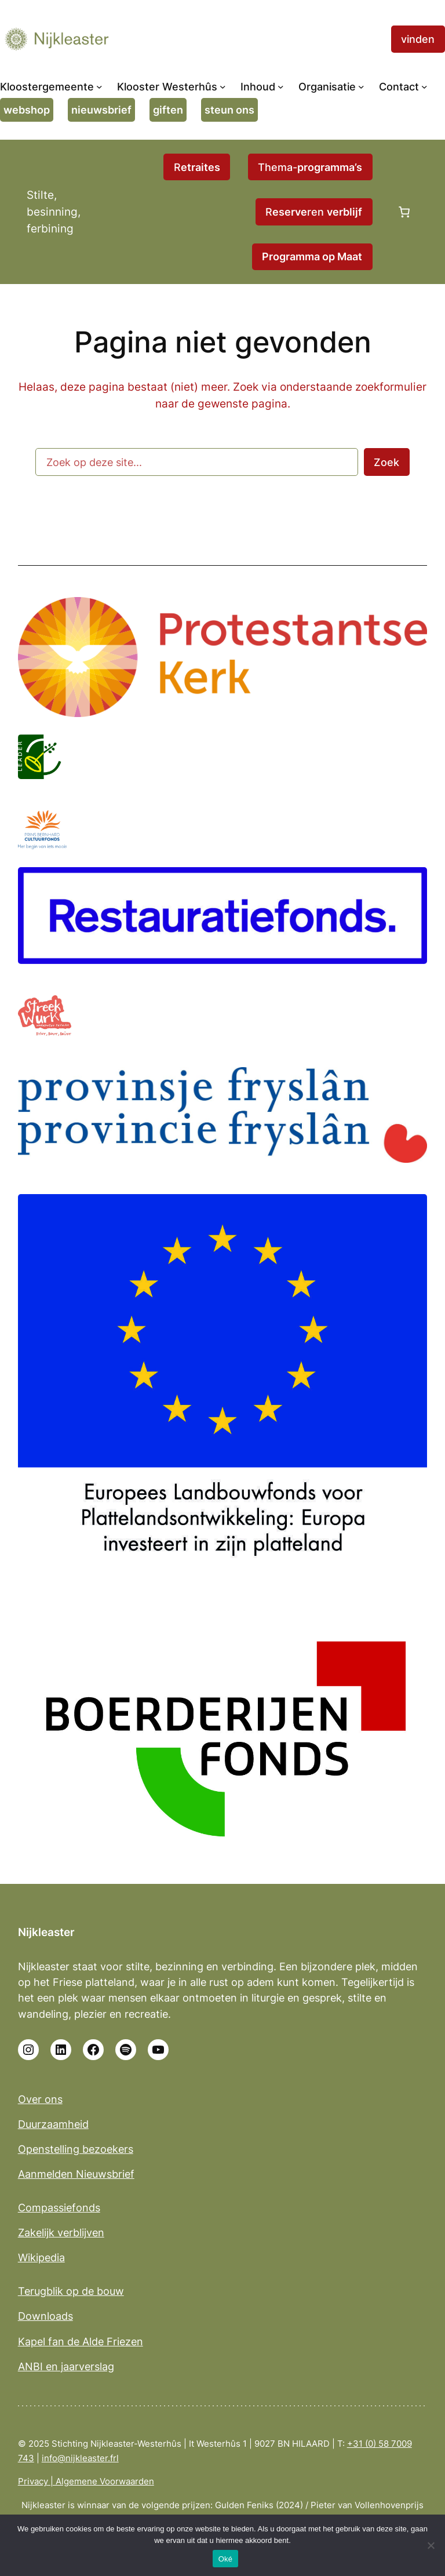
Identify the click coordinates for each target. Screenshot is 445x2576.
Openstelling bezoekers (75, 2149)
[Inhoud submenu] (281, 86)
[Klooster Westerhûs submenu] (223, 86)
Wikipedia (41, 2257)
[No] (430, 2545)
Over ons (40, 2099)
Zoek (386, 462)
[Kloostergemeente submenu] (99, 86)
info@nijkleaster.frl (80, 2458)
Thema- (310, 167)
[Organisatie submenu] (361, 86)
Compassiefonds (59, 2208)
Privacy (33, 2481)
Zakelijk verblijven (61, 2232)
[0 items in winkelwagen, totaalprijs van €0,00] (404, 211)
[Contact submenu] (424, 86)
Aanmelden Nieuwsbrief (76, 2174)
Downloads (45, 2316)
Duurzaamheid (53, 2124)
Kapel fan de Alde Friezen (80, 2341)
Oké (225, 2559)
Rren (313, 212)
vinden (418, 39)
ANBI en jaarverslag (66, 2366)
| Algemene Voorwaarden (101, 2481)
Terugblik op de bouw (71, 2291)
